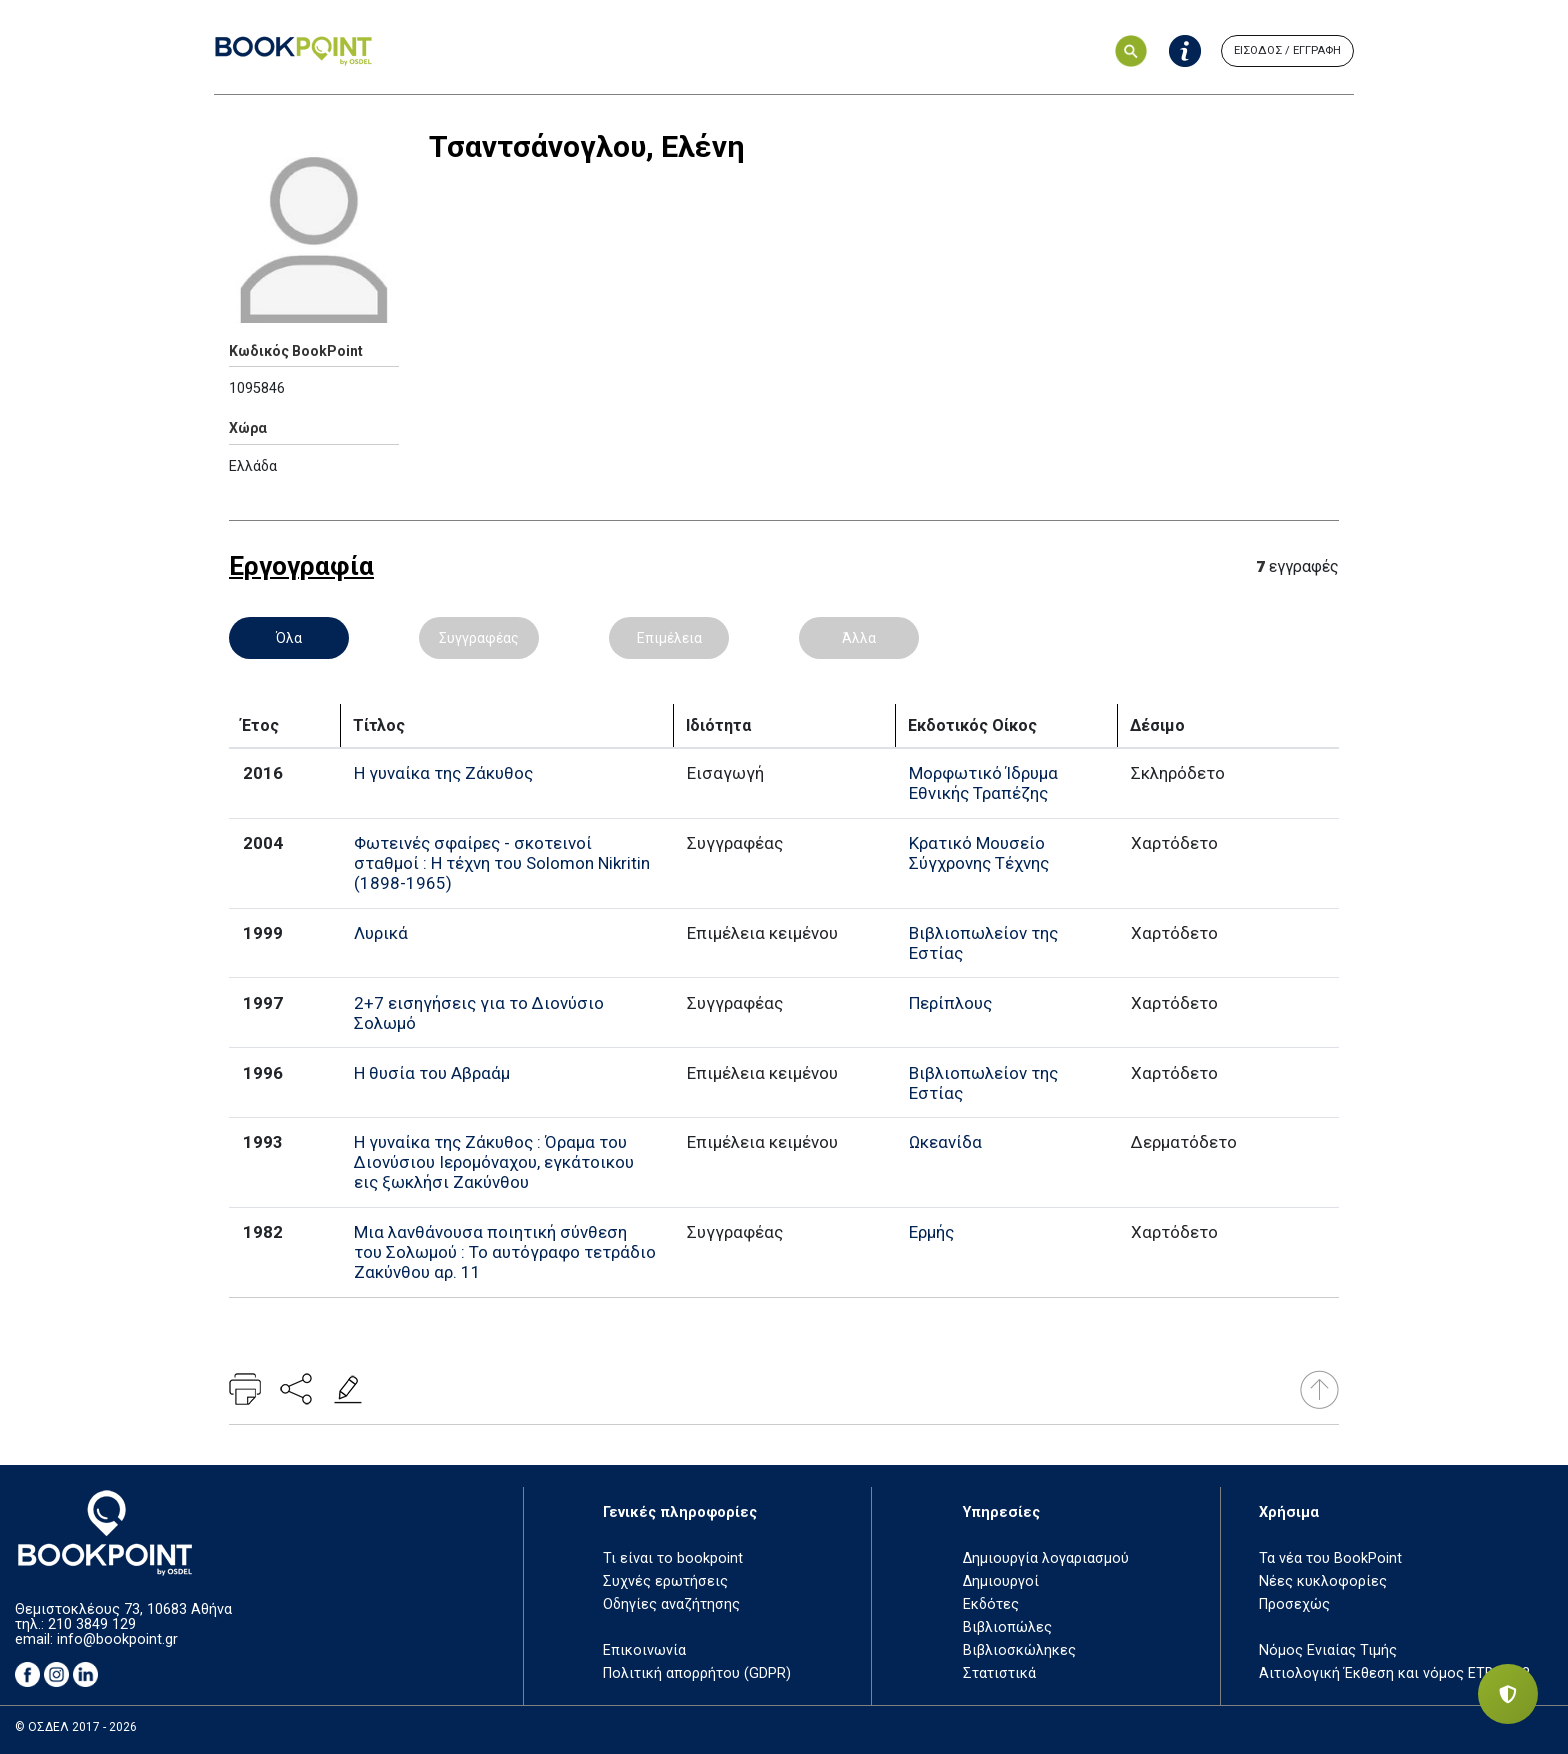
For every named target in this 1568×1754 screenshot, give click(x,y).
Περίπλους (950, 1003)
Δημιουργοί (1001, 1581)
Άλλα (859, 638)
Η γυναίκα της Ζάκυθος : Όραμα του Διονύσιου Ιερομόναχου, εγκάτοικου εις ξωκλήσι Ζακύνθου (494, 1162)
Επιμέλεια (669, 638)
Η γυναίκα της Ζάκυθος (443, 773)
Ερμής (931, 1232)
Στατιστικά (999, 1673)
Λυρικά (381, 933)
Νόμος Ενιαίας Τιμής (1328, 1650)
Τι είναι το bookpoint (673, 1558)
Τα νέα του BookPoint (1330, 1558)
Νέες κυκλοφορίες (1323, 1581)
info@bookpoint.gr (117, 1639)
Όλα (289, 638)
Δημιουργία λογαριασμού (1046, 1558)
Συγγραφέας (479, 638)
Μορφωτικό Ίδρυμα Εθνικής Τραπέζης (983, 783)
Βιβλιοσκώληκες (1019, 1650)
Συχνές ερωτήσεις (665, 1581)
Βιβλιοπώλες (1007, 1627)
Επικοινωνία (644, 1650)
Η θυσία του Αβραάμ (432, 1073)
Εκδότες (991, 1604)
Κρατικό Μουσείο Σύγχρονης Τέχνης (979, 853)
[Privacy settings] (1508, 1694)
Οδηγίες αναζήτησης (671, 1604)
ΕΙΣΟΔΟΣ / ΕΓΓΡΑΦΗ (1287, 50)
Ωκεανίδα (945, 1142)
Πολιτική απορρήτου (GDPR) (697, 1673)
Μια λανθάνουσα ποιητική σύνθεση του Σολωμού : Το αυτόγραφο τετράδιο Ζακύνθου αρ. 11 (505, 1252)
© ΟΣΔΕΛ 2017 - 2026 (76, 1727)
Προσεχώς (1294, 1604)
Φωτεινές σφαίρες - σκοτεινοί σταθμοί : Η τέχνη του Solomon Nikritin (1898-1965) (502, 863)
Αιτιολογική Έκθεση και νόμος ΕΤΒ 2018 (1394, 1673)
